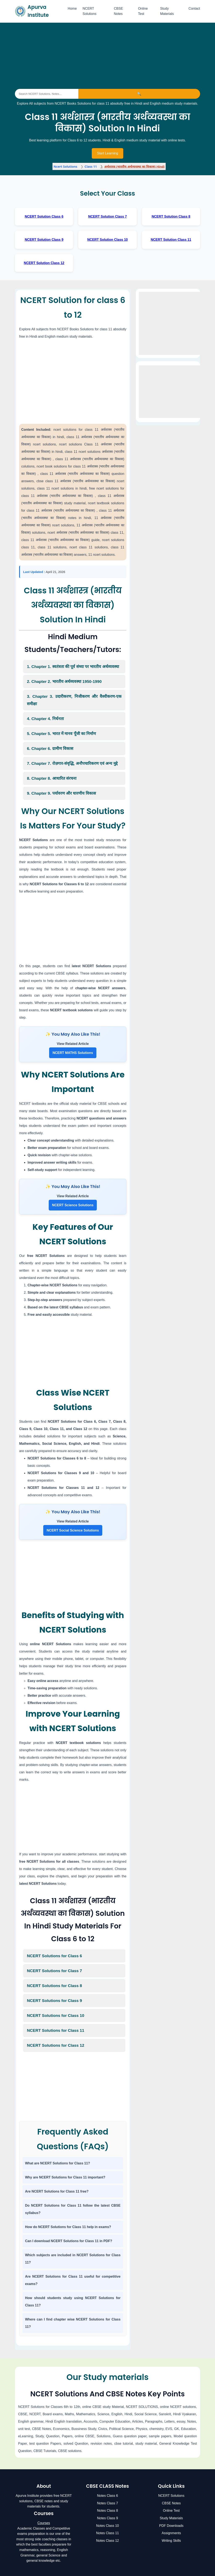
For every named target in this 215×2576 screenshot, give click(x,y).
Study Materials (167, 11)
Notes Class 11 (107, 2163)
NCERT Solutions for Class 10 (55, 1705)
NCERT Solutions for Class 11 (55, 1720)
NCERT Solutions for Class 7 (54, 1660)
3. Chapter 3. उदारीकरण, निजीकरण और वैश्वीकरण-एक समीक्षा (74, 625)
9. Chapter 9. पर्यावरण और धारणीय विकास (61, 718)
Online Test (143, 11)
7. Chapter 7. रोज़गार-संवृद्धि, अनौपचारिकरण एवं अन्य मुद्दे (72, 688)
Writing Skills (171, 2171)
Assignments (171, 2163)
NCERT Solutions (89, 11)
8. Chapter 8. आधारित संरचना (51, 703)
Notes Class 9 (107, 2149)
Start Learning (107, 153)
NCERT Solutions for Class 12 (55, 1735)
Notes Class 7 (107, 2134)
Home (72, 8)
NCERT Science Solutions (72, 1071)
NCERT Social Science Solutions (73, 1337)
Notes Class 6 (107, 2126)
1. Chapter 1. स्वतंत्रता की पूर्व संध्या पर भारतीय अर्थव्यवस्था (73, 591)
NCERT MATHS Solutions (72, 919)
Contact (194, 8)
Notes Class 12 (107, 2171)
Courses (43, 2153)
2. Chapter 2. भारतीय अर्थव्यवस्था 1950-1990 (64, 606)
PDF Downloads (171, 2156)
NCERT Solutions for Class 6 (54, 1645)
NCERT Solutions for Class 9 (54, 1690)
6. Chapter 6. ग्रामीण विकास (50, 673)
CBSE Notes (118, 11)
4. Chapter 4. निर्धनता (45, 643)
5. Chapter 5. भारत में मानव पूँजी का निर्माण (61, 658)
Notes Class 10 (107, 2156)
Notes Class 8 (107, 2141)
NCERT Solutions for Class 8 (54, 1675)
